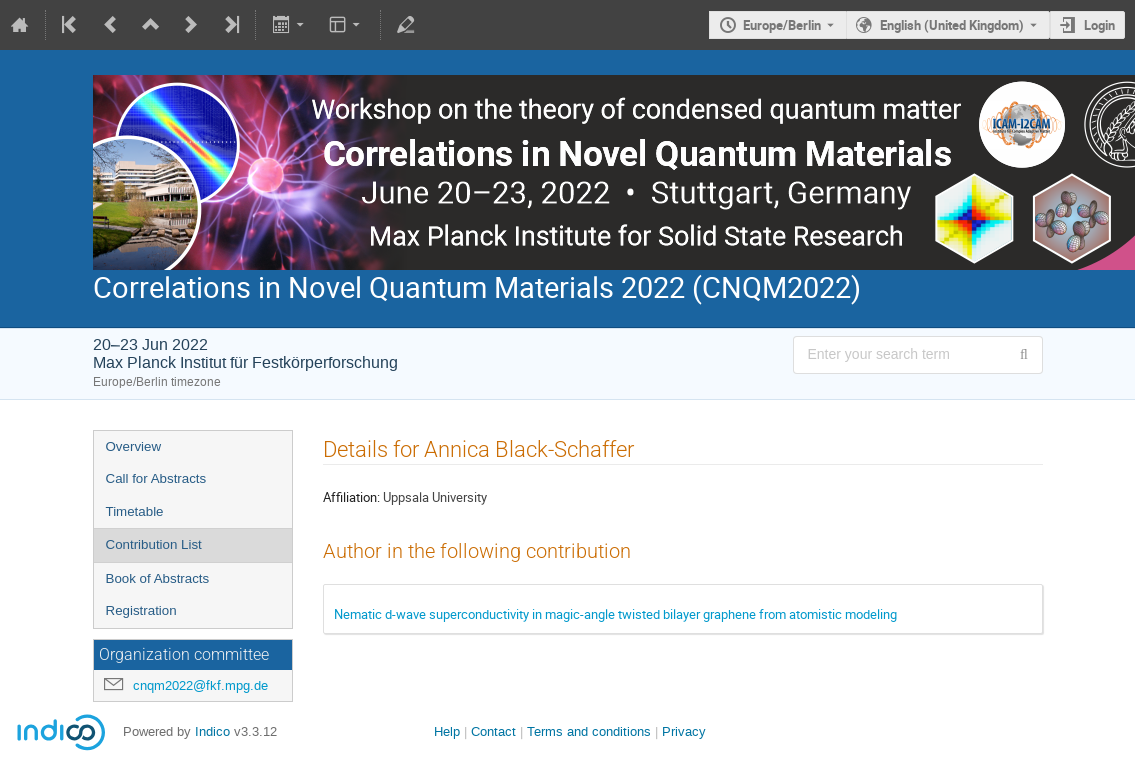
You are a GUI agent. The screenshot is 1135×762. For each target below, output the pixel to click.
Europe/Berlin (782, 25)
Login (1099, 25)
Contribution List (154, 544)
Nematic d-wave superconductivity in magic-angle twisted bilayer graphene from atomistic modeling (615, 614)
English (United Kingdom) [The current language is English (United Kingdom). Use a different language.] (952, 25)
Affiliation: (351, 497)
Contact (493, 731)
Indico (212, 731)
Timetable (135, 511)
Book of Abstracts (158, 578)
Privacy (684, 731)
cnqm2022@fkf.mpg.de (200, 685)
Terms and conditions (589, 731)
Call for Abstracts (156, 478)
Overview (134, 446)
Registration (141, 610)
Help (447, 731)
